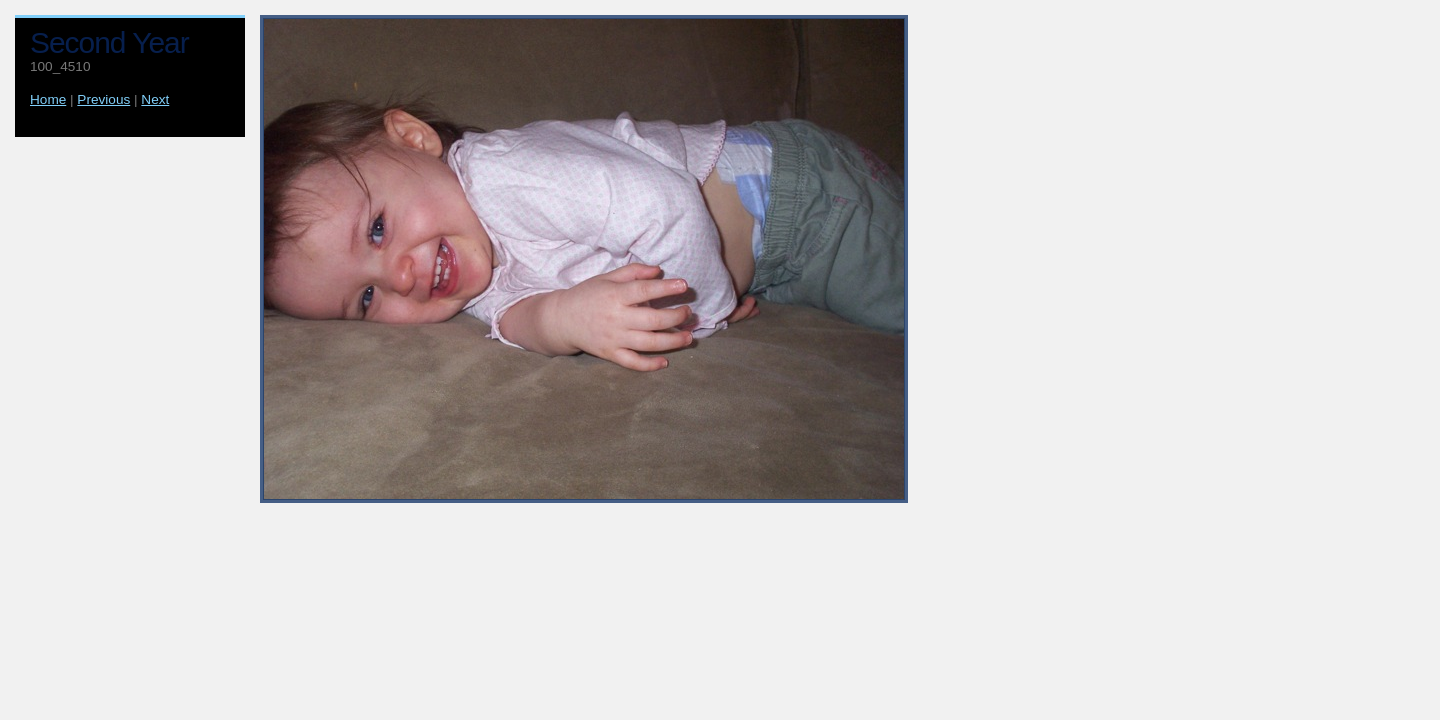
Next (155, 99)
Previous (103, 99)
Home (48, 99)
